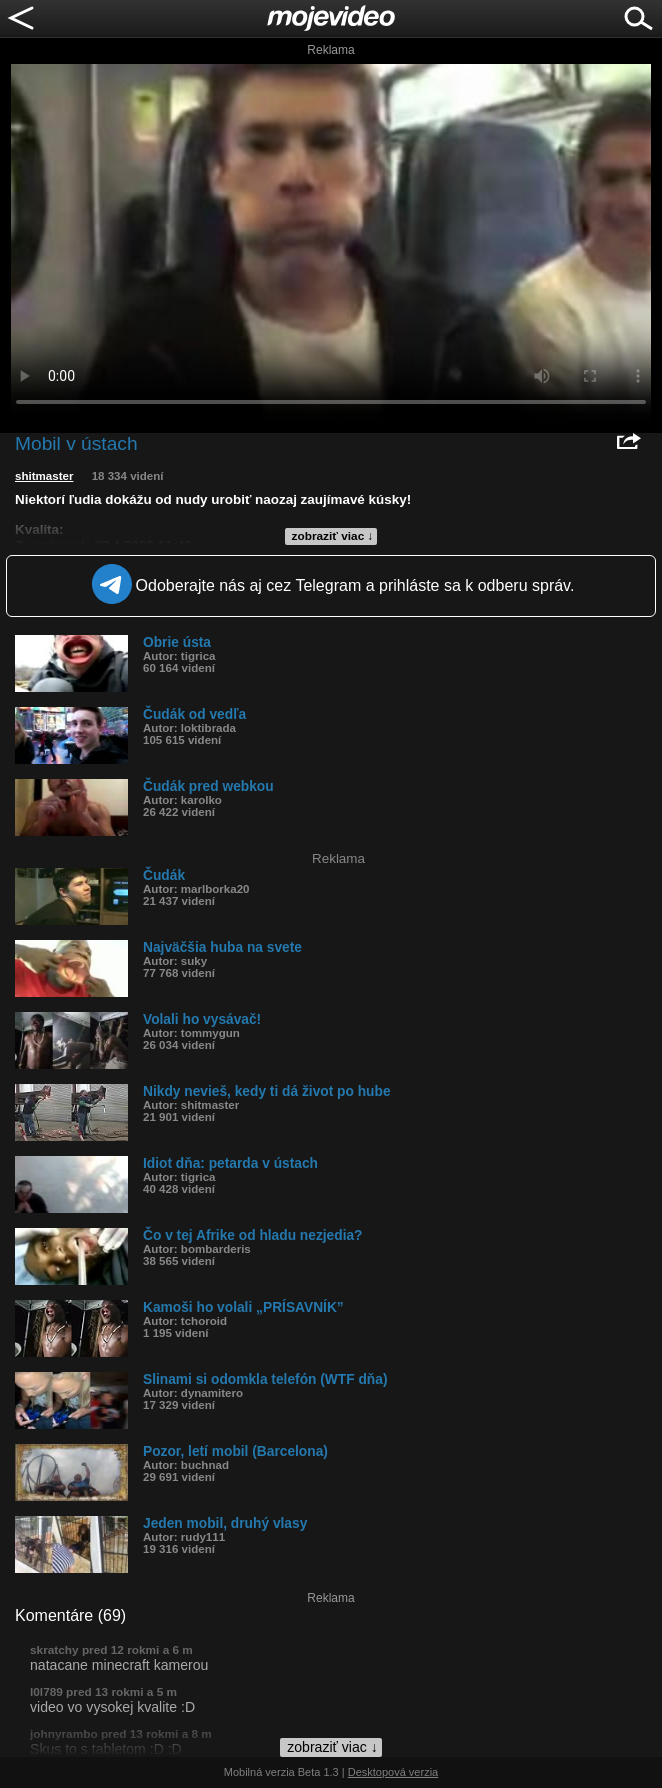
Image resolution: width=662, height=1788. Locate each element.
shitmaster (44, 476)
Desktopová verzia (393, 1772)
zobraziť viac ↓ (333, 536)
